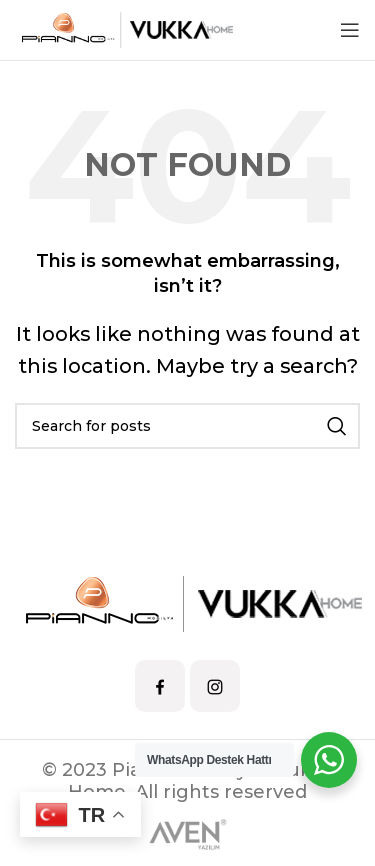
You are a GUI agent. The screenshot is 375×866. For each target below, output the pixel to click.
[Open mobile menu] (350, 30)
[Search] (187, 426)
